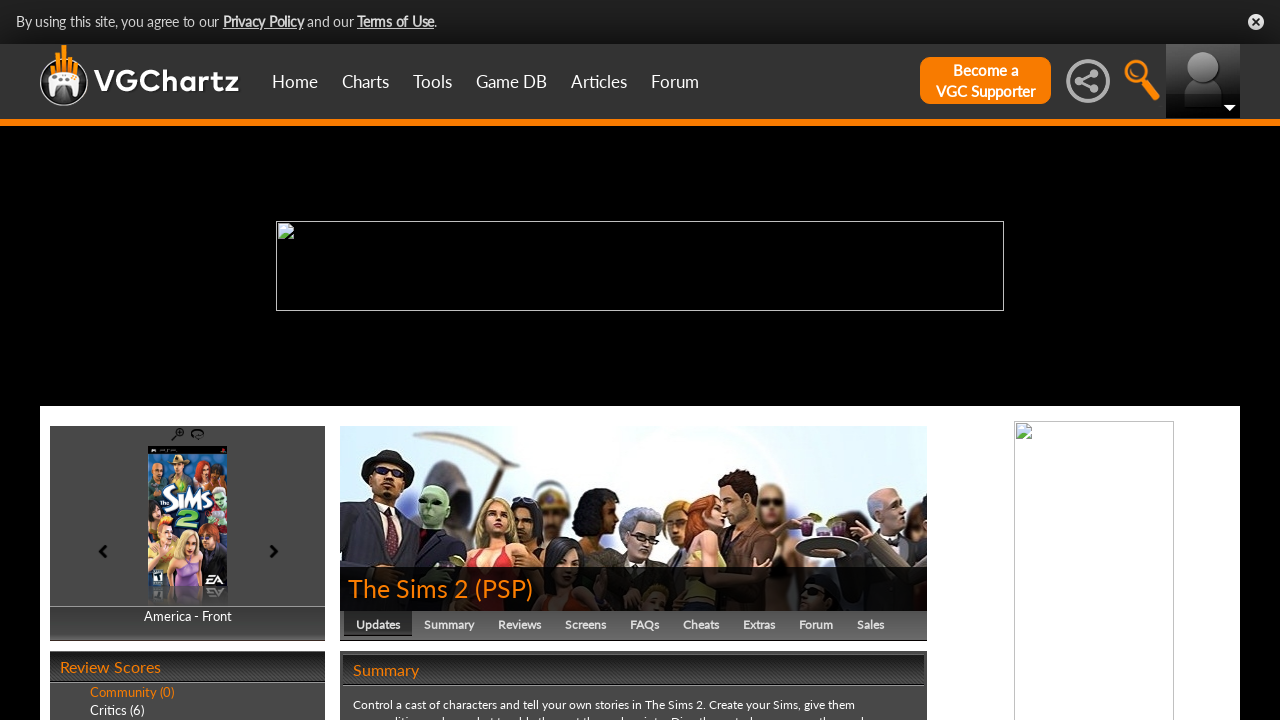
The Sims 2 (408, 588)
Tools (432, 81)
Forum (675, 81)
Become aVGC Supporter (985, 80)
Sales (870, 624)
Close (1256, 22)
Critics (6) (117, 710)
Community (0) (132, 692)
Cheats (701, 624)
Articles (599, 81)
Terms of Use (395, 21)
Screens (585, 624)
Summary (449, 624)
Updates (378, 624)
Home (295, 81)
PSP (504, 588)
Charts (365, 81)
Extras (759, 624)
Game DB (511, 81)
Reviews (519, 624)
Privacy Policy (263, 21)
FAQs (644, 624)
